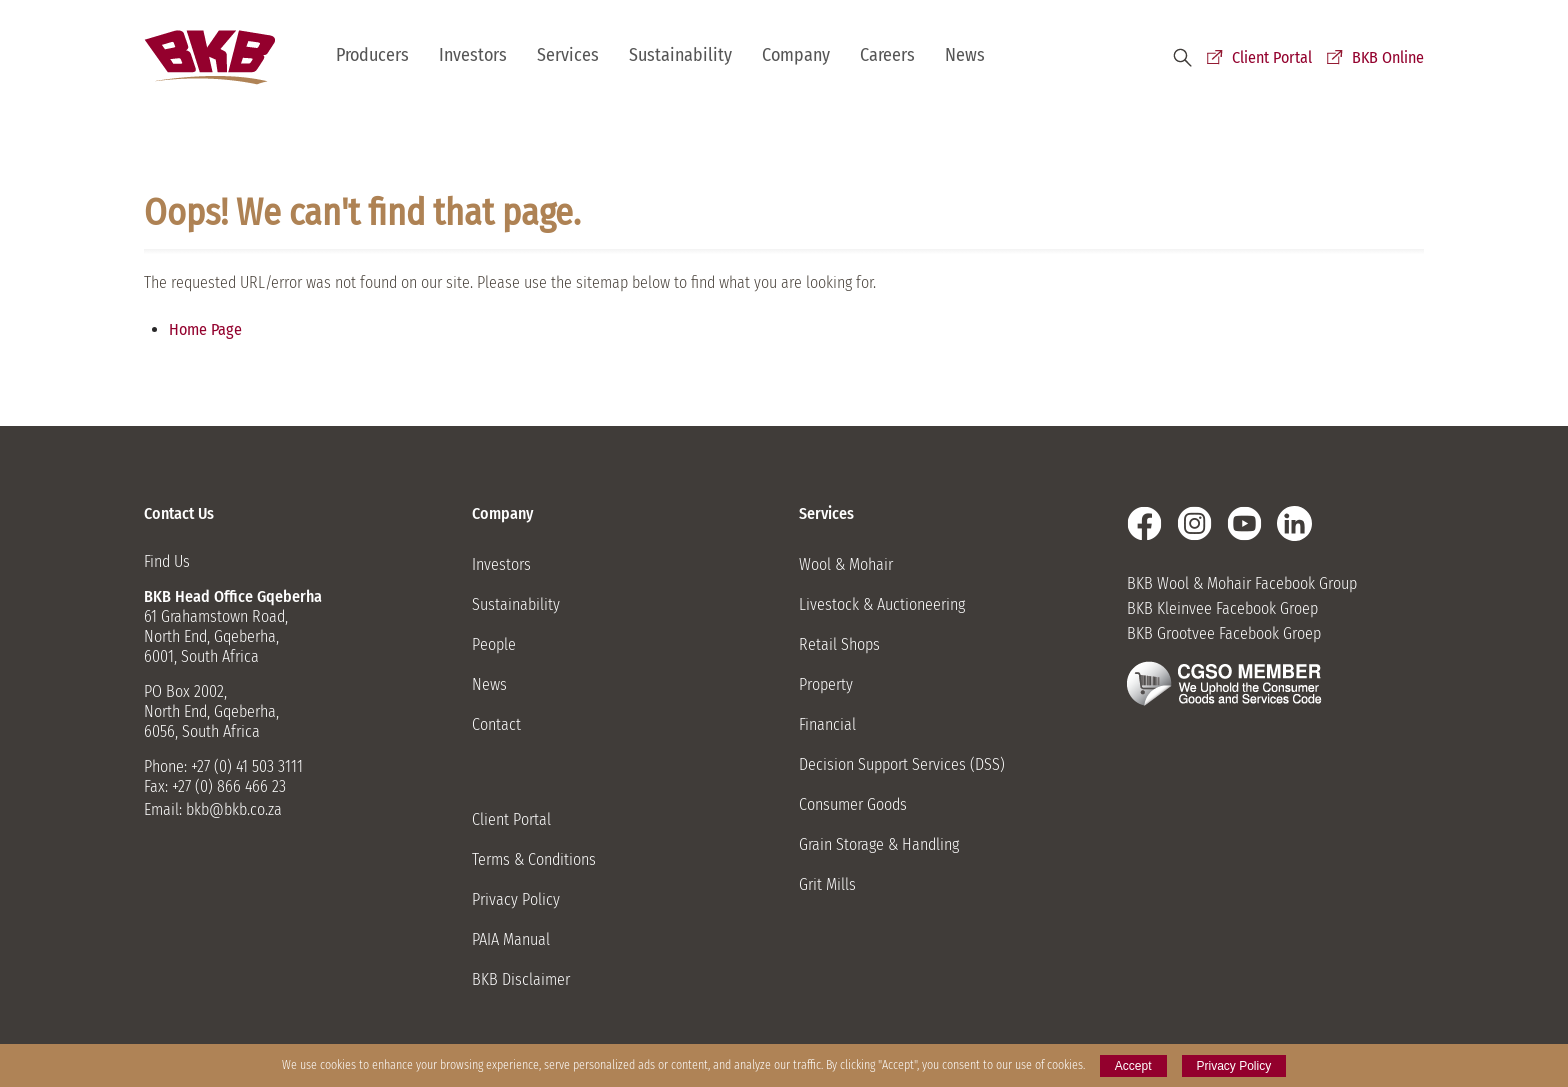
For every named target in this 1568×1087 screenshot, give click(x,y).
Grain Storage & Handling (879, 844)
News (965, 55)
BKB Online (1388, 57)
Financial (827, 724)
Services (568, 55)
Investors (473, 55)
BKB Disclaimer (521, 979)
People (494, 644)
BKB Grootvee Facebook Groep (1224, 633)
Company (796, 55)
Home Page (205, 329)
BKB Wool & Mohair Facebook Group (1242, 583)
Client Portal (1272, 57)
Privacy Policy (516, 899)
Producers (372, 55)
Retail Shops (839, 644)
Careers (887, 55)
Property (826, 684)
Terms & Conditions (534, 859)
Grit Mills (827, 884)
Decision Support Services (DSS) (902, 764)
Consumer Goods (853, 804)
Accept (1133, 1066)
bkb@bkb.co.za (234, 809)
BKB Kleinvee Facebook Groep (1222, 608)
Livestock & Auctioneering (882, 604)
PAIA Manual (511, 939)
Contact (496, 724)
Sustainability (680, 55)
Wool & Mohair (846, 564)
